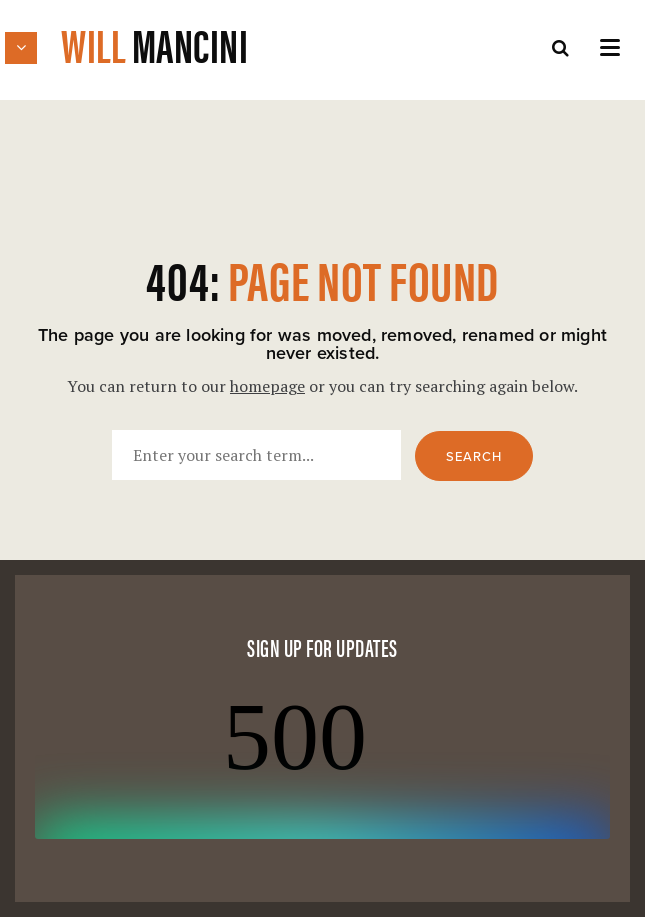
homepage (267, 386)
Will (154, 43)
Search (474, 457)
